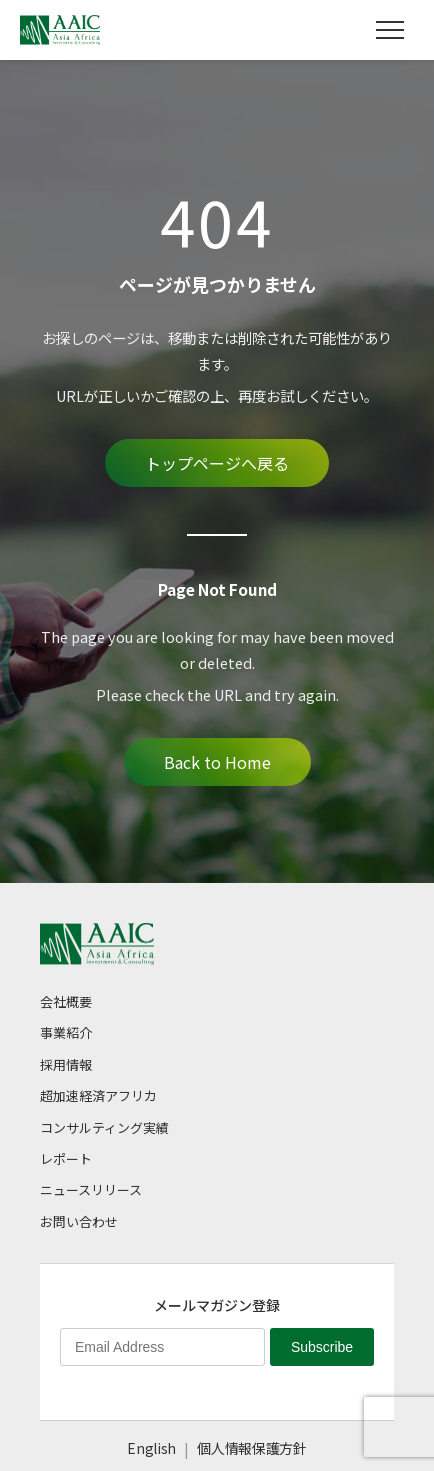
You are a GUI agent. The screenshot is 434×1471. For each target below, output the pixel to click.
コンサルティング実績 (104, 1127)
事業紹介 (66, 1032)
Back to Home (217, 762)
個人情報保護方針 (252, 1448)
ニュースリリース (91, 1189)
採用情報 (66, 1064)
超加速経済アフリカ (98, 1095)
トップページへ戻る (217, 463)
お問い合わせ (79, 1221)
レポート (66, 1158)
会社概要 (66, 1001)
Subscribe (322, 1347)
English (151, 1448)
